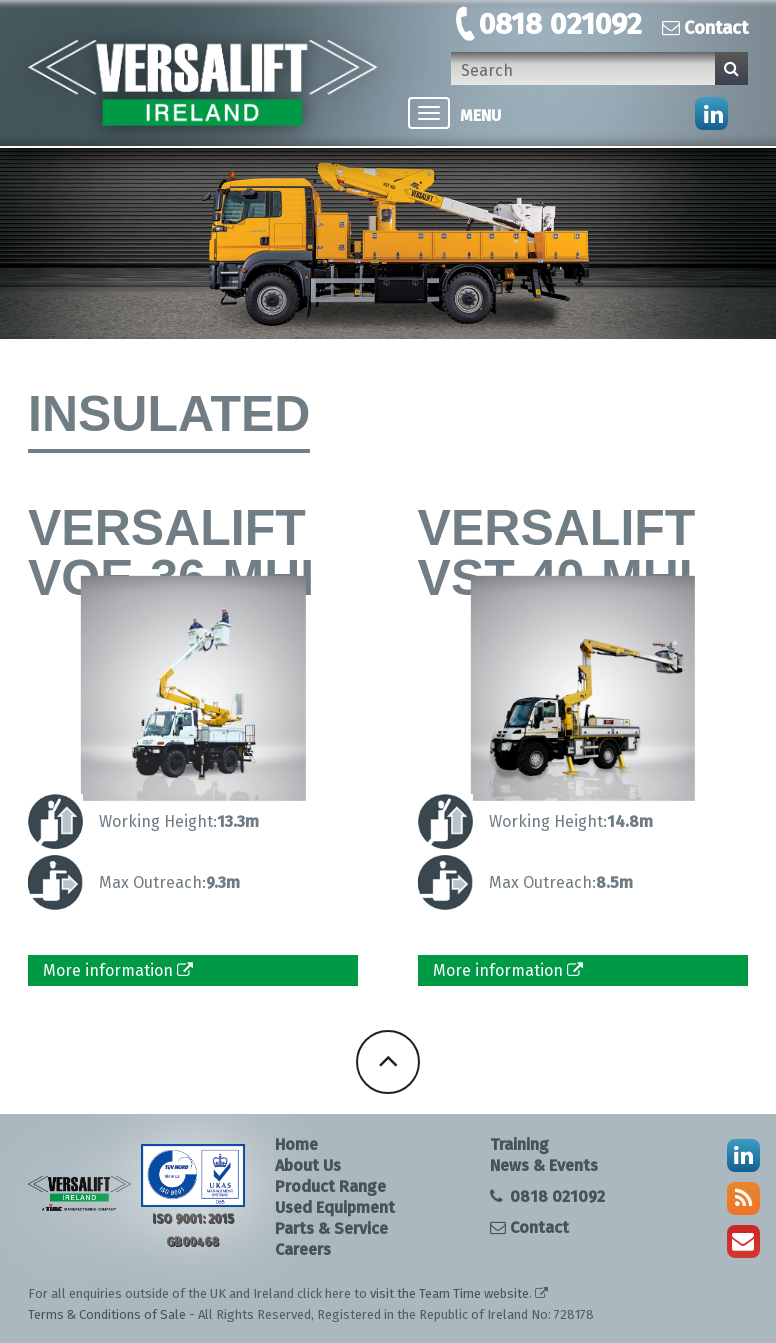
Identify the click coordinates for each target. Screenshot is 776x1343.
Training (519, 1144)
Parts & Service (331, 1228)
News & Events (544, 1165)
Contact (705, 28)
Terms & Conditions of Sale (107, 1314)
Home (296, 1144)
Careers (303, 1249)
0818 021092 (560, 24)
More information (118, 970)
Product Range (330, 1186)
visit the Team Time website (449, 1293)
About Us (308, 1165)
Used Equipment (335, 1207)
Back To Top (388, 1062)
